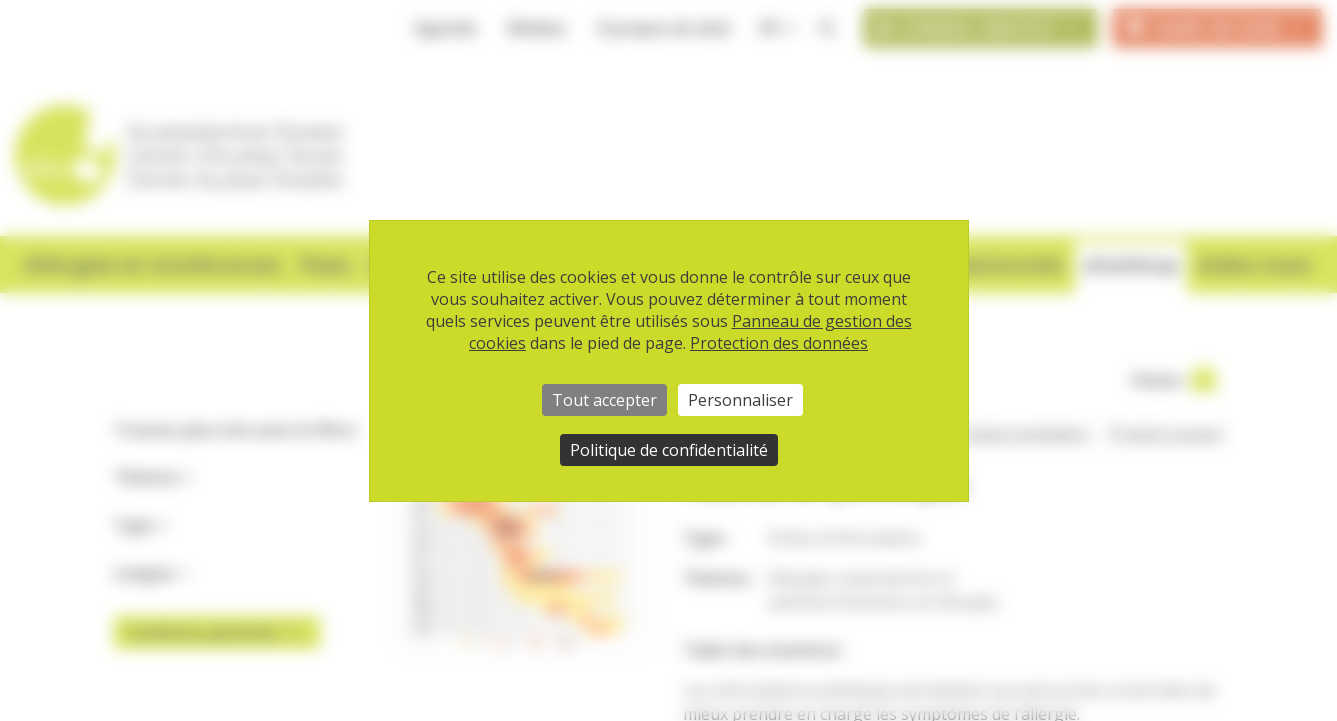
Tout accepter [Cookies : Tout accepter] (604, 400)
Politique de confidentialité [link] (669, 450)
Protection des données (779, 343)
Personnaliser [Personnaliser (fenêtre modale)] (740, 400)
